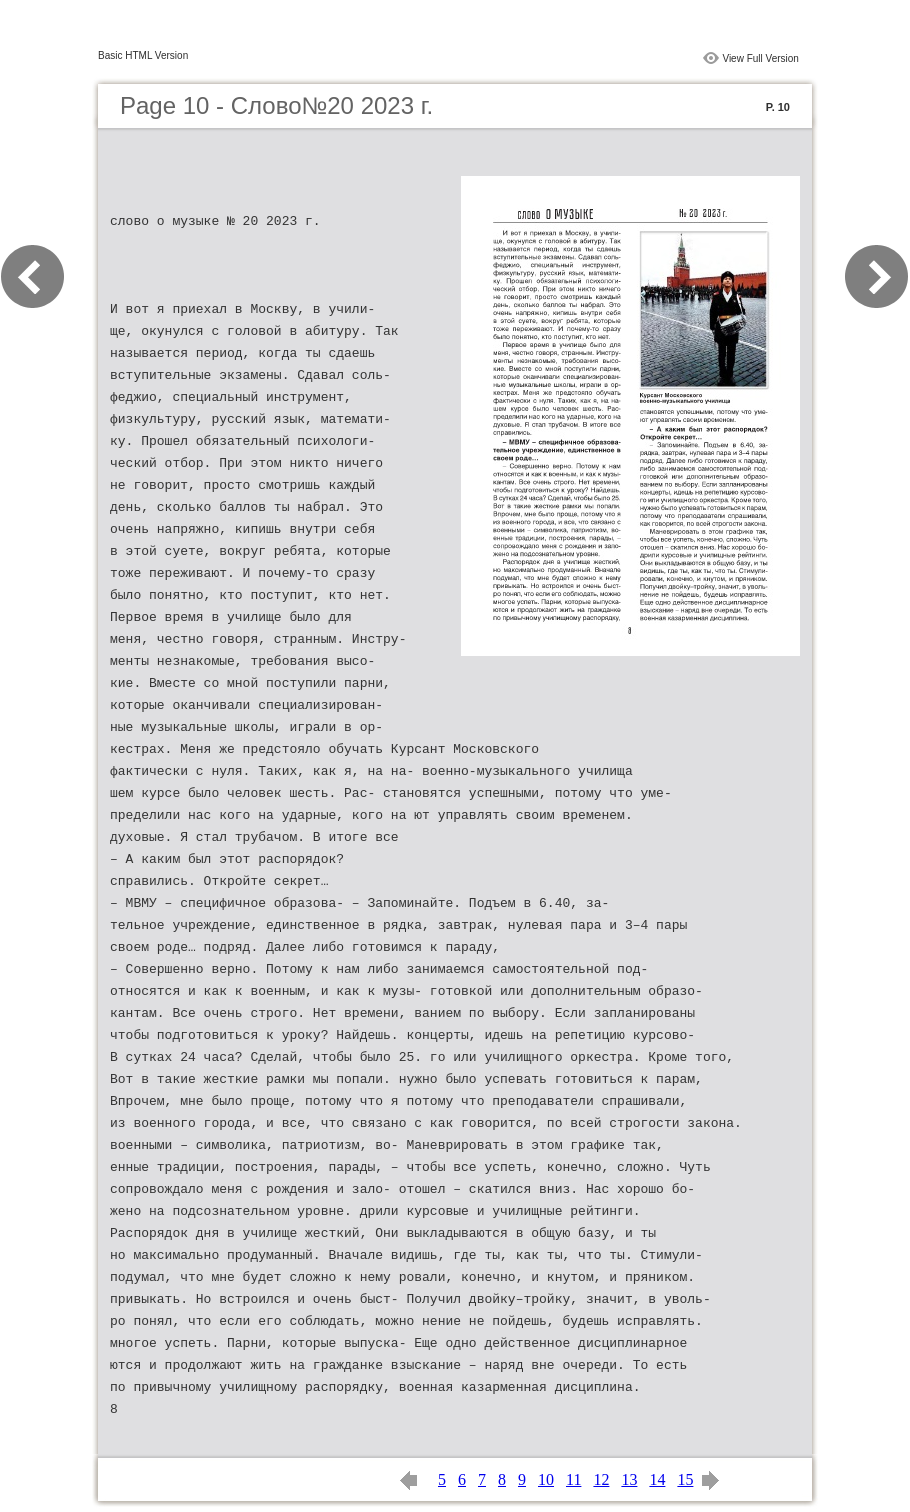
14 (657, 1479)
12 (601, 1479)
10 (546, 1479)
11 (573, 1479)
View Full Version (760, 58)
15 (685, 1479)
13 (629, 1479)
